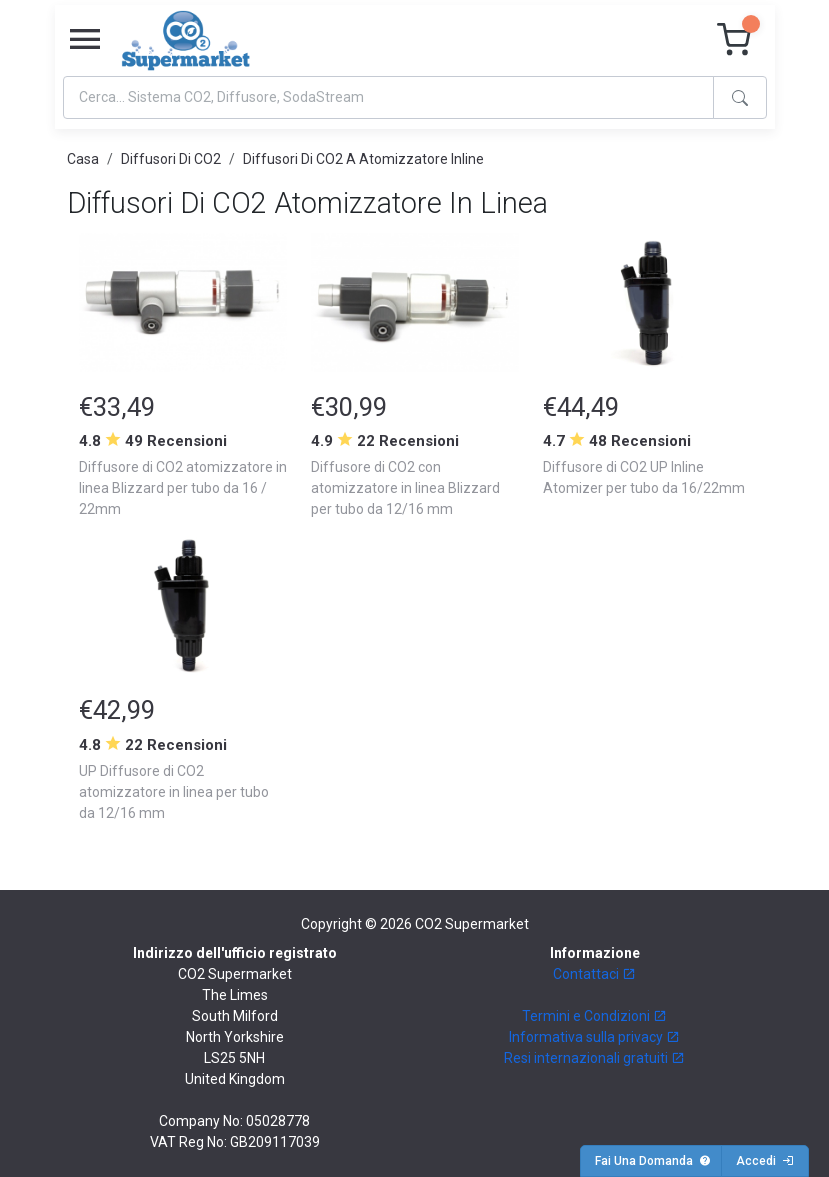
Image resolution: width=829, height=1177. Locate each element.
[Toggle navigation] (85, 40)
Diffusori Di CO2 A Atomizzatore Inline (363, 159)
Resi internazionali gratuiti (594, 1058)
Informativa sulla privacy (594, 1037)
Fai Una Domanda (653, 1161)
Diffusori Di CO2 (171, 159)
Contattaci (594, 974)
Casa (83, 159)
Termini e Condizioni (594, 1016)
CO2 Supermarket (472, 924)
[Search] (388, 97)
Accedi (765, 1161)
